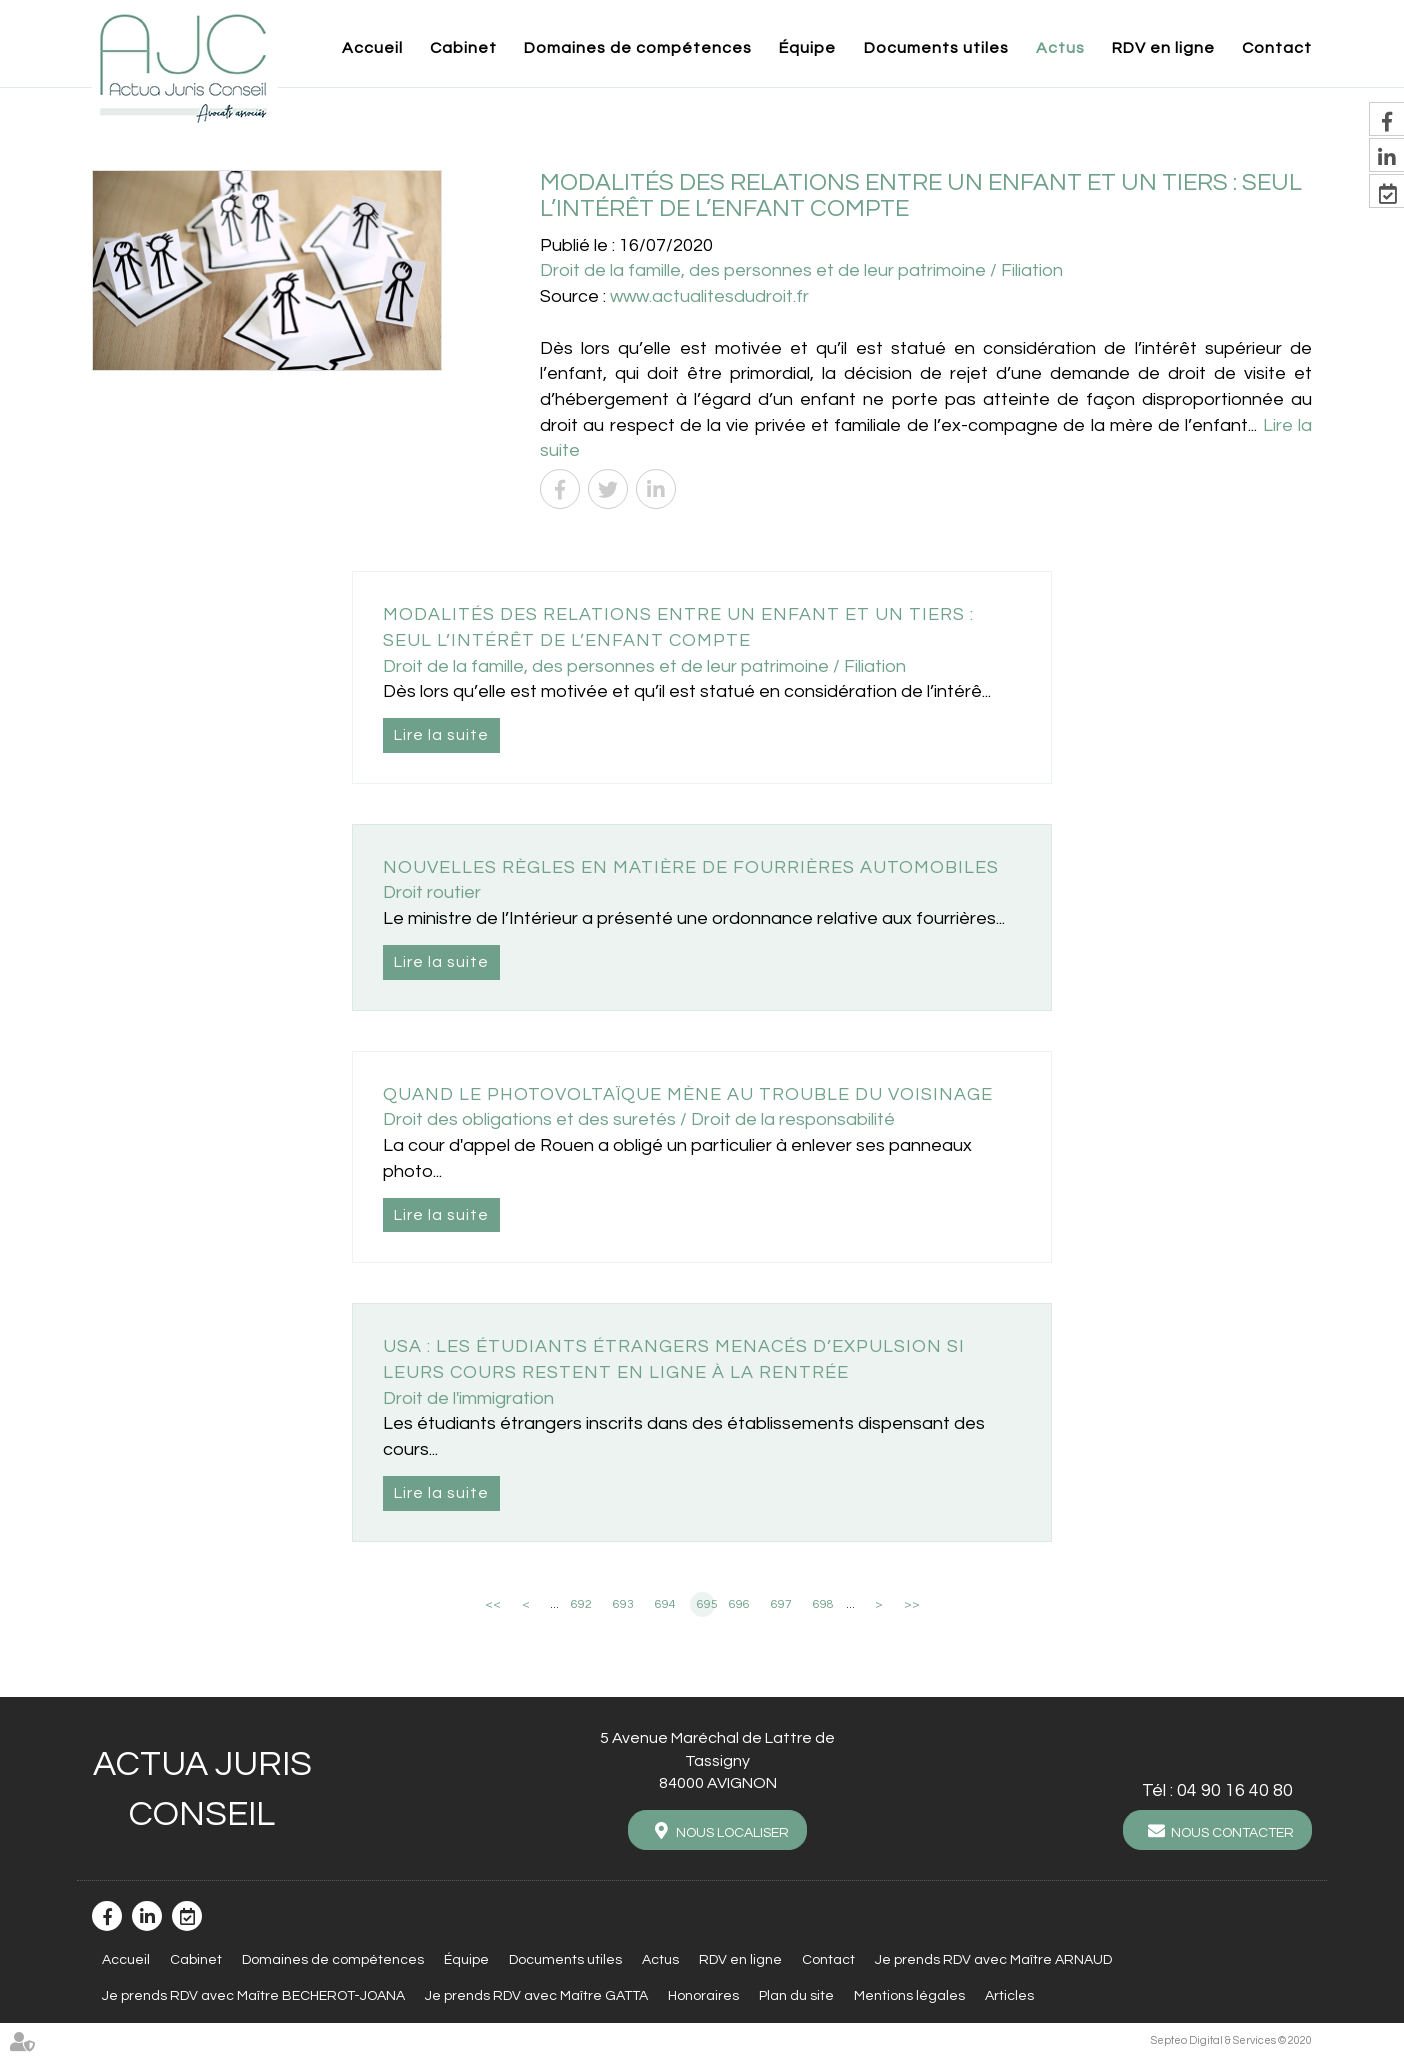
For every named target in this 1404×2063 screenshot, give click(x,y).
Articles (1009, 1996)
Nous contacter (1232, 1833)
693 (623, 1604)
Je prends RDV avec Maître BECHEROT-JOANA (253, 1996)
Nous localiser (732, 1833)
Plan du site (796, 1996)
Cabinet (463, 48)
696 (739, 1604)
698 (823, 1604)
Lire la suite (441, 735)
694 (665, 1604)
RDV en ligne (1163, 48)
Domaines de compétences (638, 48)
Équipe (807, 48)
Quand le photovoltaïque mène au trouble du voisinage (688, 1094)
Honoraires (703, 1996)
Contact (1277, 48)
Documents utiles (936, 48)
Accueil (372, 48)
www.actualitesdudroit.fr (709, 296)
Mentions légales (909, 1996)
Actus (1060, 48)
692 (581, 1604)
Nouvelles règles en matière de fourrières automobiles (691, 867)
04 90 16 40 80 (1235, 1790)
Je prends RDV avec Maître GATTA (536, 1996)
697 (781, 1604)
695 (706, 1604)
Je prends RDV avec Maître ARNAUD (993, 1960)
